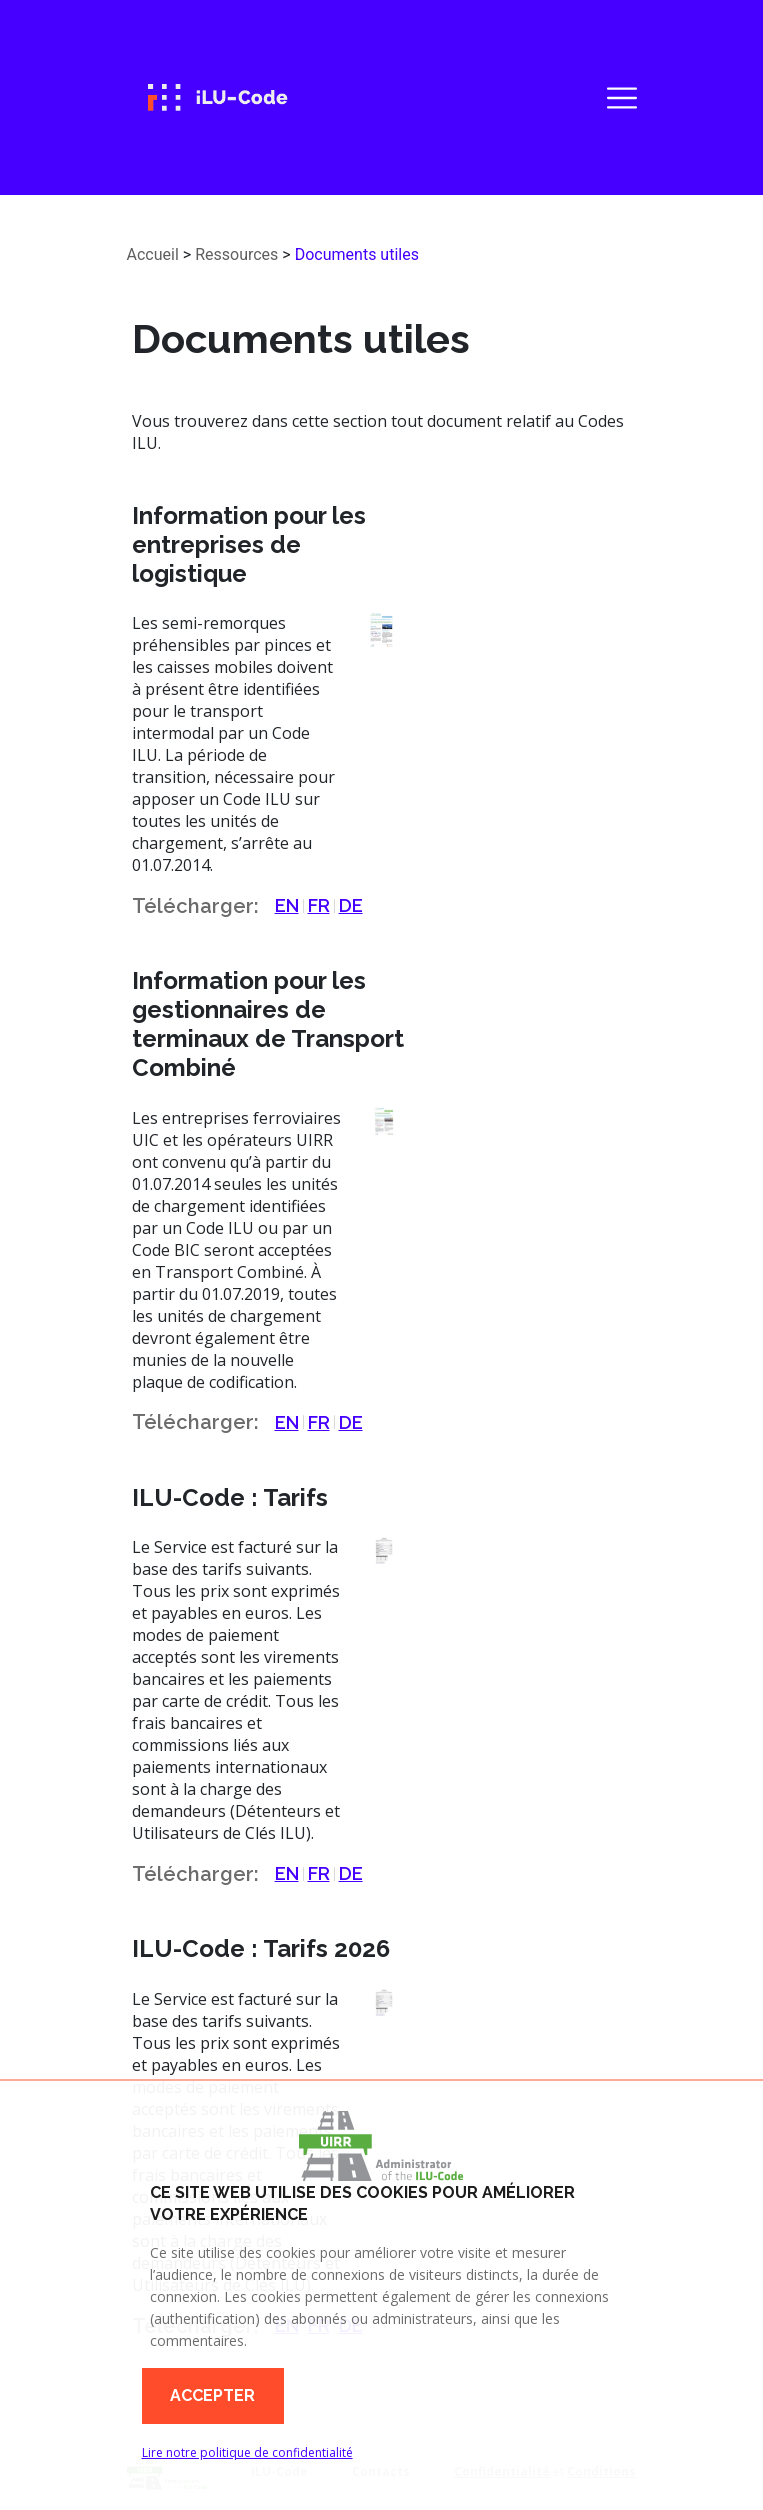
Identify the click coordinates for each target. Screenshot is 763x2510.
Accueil (153, 254)
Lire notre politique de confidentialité (247, 2452)
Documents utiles (357, 254)
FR (319, 905)
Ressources (236, 254)
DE (351, 905)
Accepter (212, 2395)
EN (287, 905)
